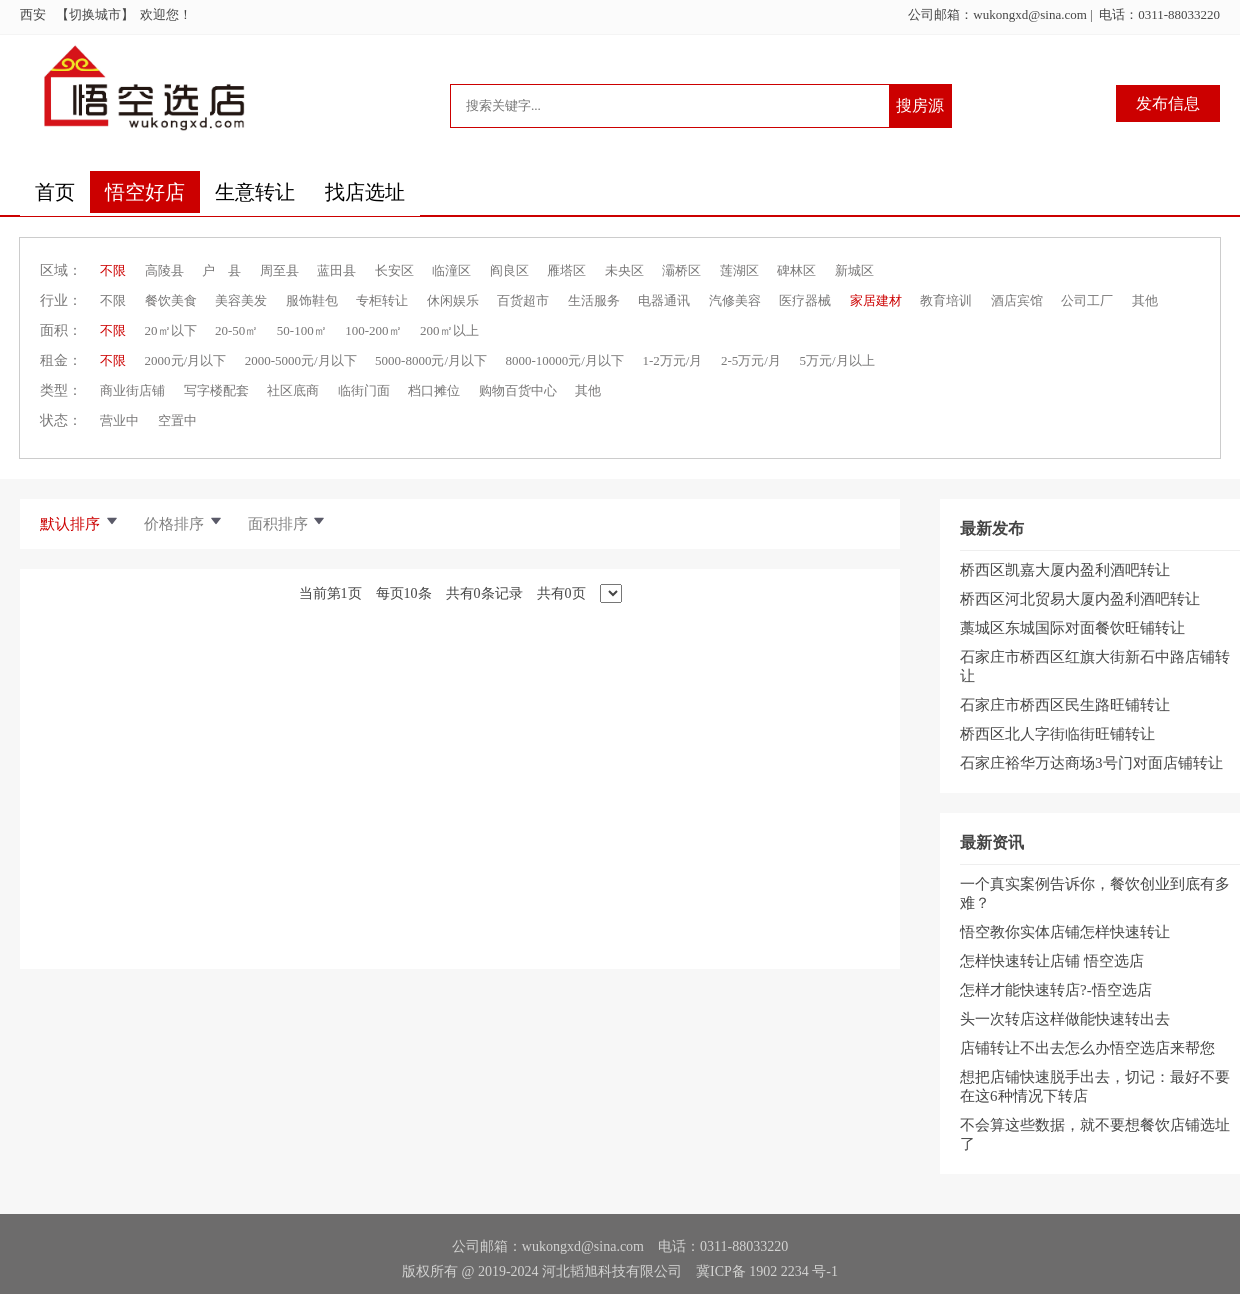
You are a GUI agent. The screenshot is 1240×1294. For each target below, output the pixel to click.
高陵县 (164, 270)
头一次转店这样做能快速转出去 (1065, 1019)
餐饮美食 (171, 300)
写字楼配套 (216, 390)
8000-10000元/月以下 (565, 360)
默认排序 (80, 524)
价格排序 (184, 524)
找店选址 (365, 192)
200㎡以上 (449, 330)
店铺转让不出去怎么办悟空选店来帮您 (1087, 1048)
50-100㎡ (302, 330)
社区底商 (293, 390)
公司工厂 (1087, 300)
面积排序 (288, 524)
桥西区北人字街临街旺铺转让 (1057, 734)
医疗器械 (805, 300)
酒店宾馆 (1017, 300)
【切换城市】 (98, 14)
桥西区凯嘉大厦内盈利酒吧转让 (1065, 570)
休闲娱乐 (453, 300)
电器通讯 (664, 300)
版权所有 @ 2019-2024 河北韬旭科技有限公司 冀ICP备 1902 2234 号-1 (620, 1271)
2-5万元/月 (751, 360)
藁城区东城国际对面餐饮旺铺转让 (1072, 628)
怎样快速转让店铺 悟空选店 (1052, 961)
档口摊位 (434, 390)
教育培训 (946, 300)
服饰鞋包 (312, 300)
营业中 (119, 420)
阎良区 (509, 270)
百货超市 (523, 300)
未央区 (624, 270)
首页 (55, 192)
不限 (113, 270)
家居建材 (876, 300)
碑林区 (796, 270)
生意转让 (255, 192)
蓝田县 (336, 270)
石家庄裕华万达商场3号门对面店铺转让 (1091, 763)
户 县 (221, 270)
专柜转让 (382, 300)
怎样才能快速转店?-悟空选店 (1056, 990)
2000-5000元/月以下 (301, 360)
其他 (1145, 300)
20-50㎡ (236, 330)
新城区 (854, 270)
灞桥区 (681, 270)
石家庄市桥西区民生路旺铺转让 (1065, 705)
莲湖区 (739, 270)
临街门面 (364, 390)
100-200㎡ (373, 330)
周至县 (279, 270)
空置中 (177, 420)
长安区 (394, 270)
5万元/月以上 (836, 360)
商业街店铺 (132, 390)
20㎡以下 (171, 330)
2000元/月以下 (186, 360)
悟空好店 (145, 192)
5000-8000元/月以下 (431, 360)
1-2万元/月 (672, 360)
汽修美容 (735, 300)
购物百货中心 (518, 390)
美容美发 (241, 300)
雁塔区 (566, 270)
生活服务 (594, 300)
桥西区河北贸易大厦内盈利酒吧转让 (1080, 599)
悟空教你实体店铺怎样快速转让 (1065, 932)
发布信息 (1168, 103)
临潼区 (451, 270)
